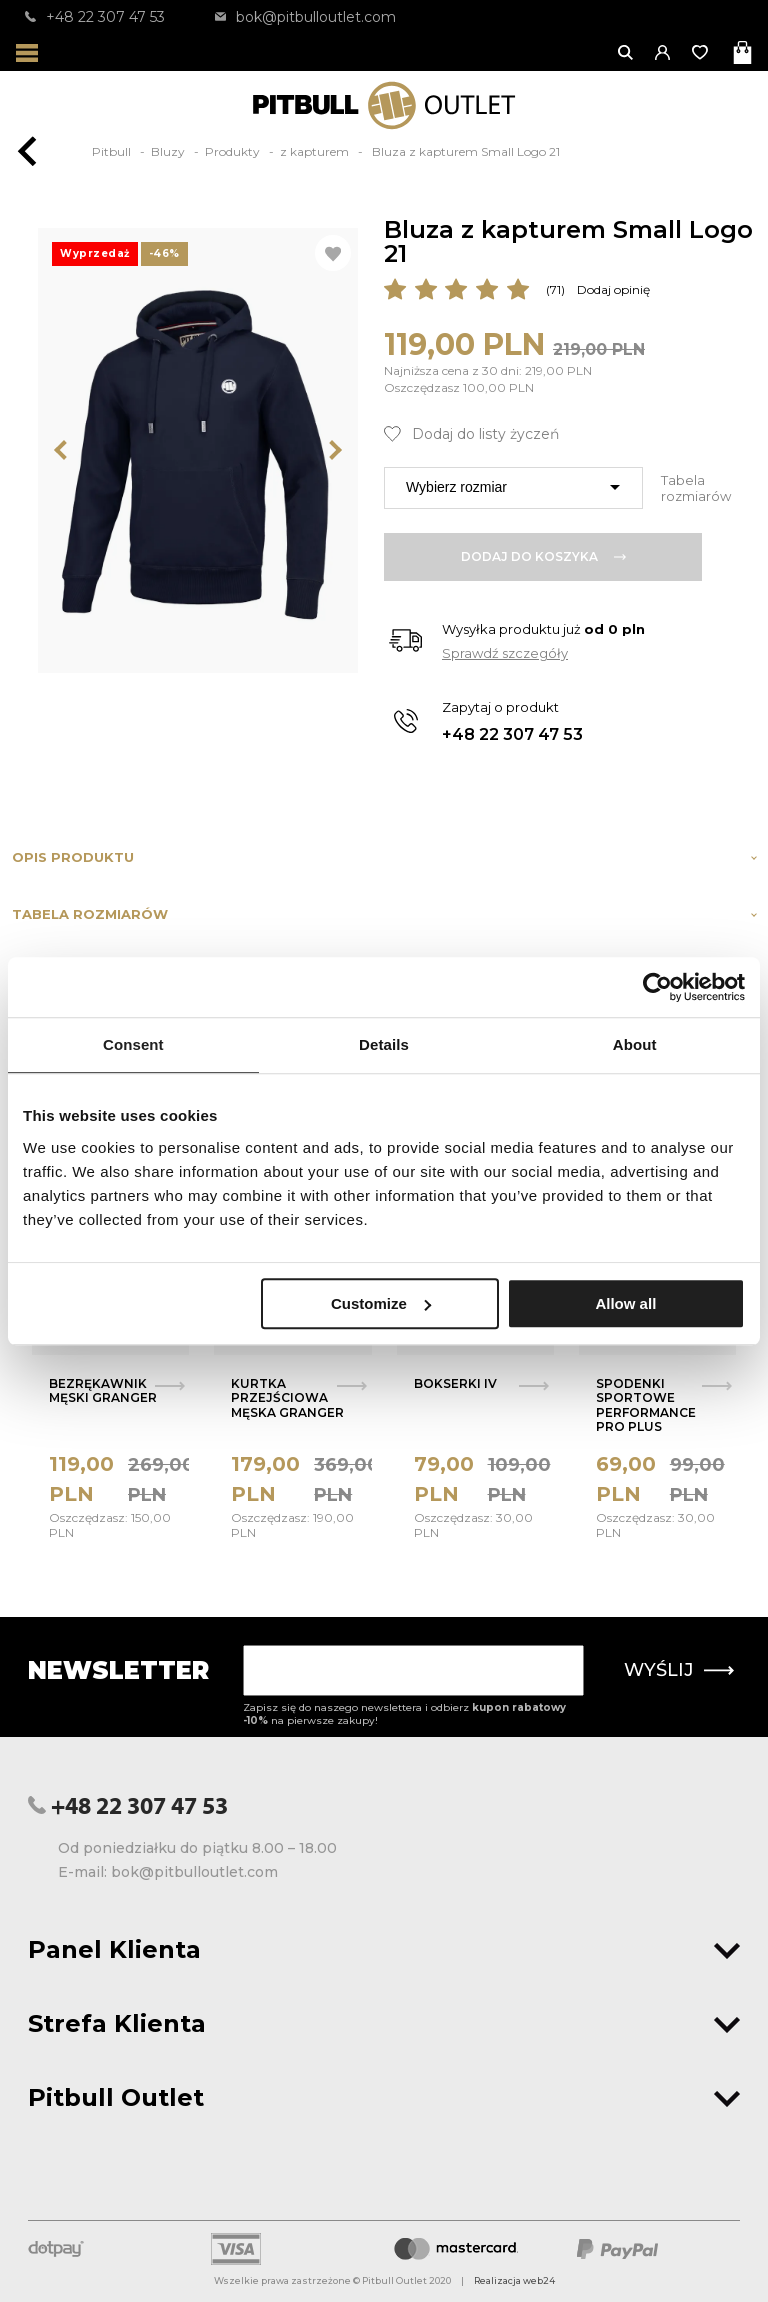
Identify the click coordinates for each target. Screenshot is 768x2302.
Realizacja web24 (514, 2280)
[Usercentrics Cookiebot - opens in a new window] (657, 987)
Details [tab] (384, 1044)
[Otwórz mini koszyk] (744, 52)
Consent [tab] (133, 1044)
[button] (663, 52)
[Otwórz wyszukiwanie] (626, 52)
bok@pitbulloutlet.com (305, 17)
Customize (381, 1303)
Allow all (625, 1303)
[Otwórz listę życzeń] (701, 52)
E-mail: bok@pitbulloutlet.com (168, 1872)
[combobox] (513, 488)
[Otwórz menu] (27, 52)
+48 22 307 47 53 (95, 17)
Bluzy (169, 151)
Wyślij (679, 1670)
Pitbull (113, 151)
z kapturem (316, 151)
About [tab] (635, 1044)
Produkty (234, 151)
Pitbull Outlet (384, 2097)
